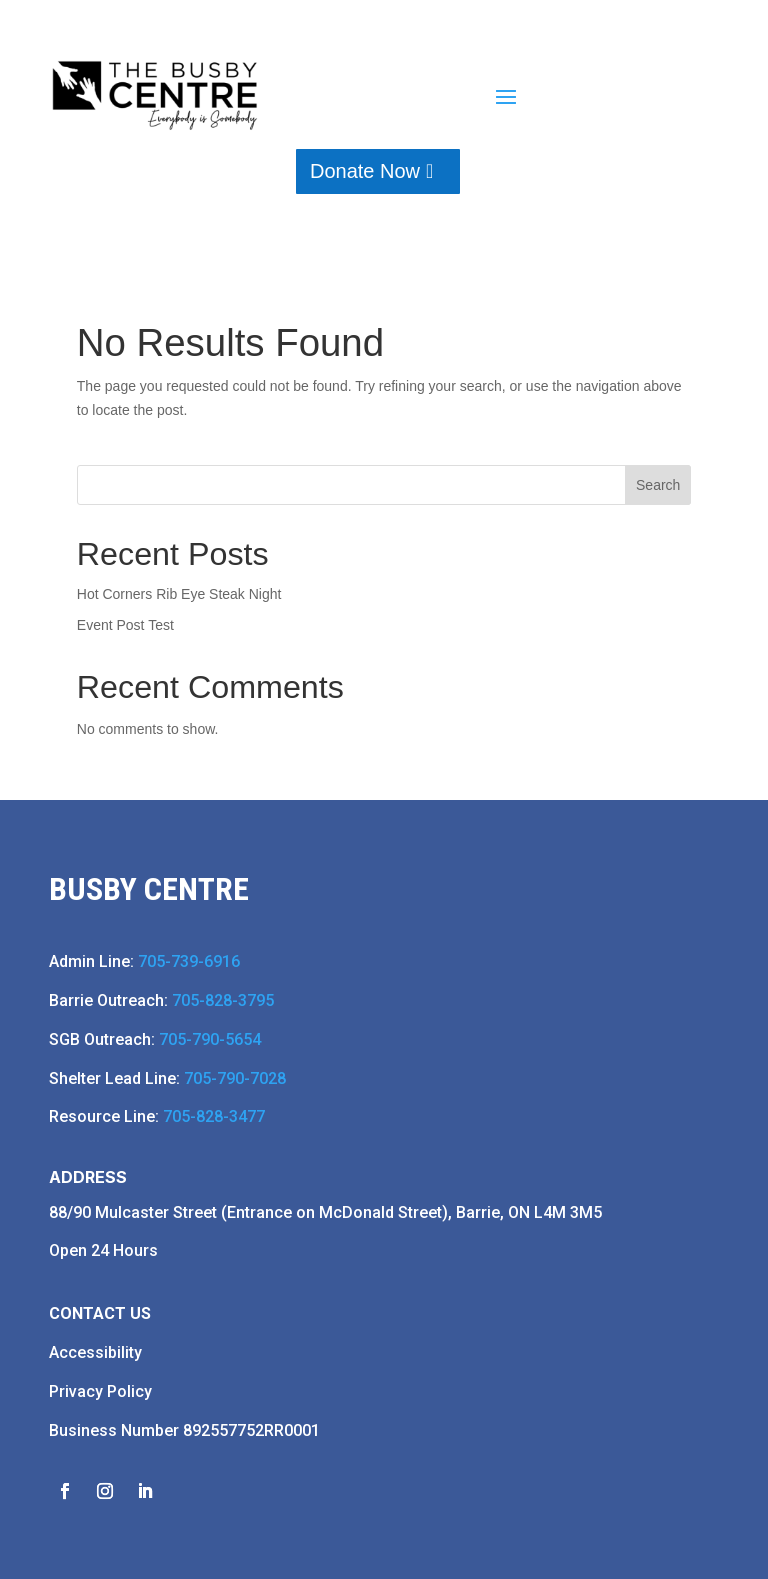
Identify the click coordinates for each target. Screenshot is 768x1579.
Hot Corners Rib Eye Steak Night (179, 594)
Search (658, 485)
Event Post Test (125, 625)
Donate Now (365, 171)
